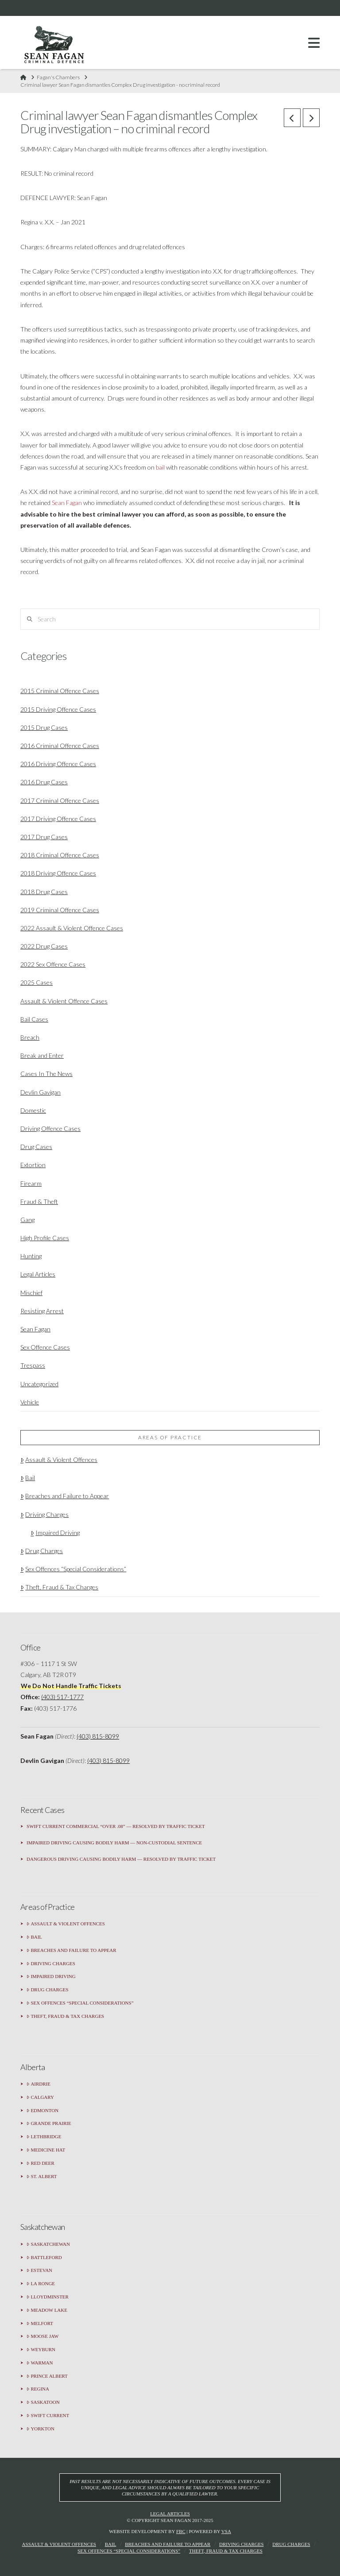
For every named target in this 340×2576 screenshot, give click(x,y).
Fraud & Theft (39, 1201)
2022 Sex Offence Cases (52, 964)
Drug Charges (41, 1550)
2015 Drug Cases (44, 727)
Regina (38, 2389)
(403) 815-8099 (98, 1736)
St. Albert (42, 2176)
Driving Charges (44, 1514)
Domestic (33, 1110)
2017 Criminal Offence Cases (59, 800)
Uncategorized (39, 1384)
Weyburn (41, 2349)
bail (160, 467)
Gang (27, 1219)
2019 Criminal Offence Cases (59, 910)
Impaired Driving (55, 1532)
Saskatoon (43, 2402)
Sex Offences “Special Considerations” (73, 1569)
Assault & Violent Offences (58, 1459)
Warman (40, 2363)
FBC (180, 2531)
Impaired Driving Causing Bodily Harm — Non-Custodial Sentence (114, 1842)
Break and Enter (42, 1055)
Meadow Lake (47, 2310)
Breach (29, 1037)
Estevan (39, 2270)
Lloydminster (48, 2297)
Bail (27, 1477)
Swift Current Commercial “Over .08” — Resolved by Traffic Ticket (116, 1826)
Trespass (32, 1365)
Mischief (31, 1292)
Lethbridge (44, 2137)
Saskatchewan (48, 2244)
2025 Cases (36, 982)
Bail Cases (34, 1019)
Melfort (40, 2323)
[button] (314, 43)
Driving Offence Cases (50, 1128)
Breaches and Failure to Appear (64, 1496)
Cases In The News (46, 1073)
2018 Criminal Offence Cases (59, 855)
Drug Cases (36, 1146)
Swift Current (48, 2415)
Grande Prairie (49, 2123)
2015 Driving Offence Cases (58, 709)
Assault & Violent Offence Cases (64, 1001)
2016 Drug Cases (44, 782)
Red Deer (40, 2163)
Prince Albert (47, 2376)
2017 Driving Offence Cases (58, 818)
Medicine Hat (46, 2150)
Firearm (31, 1183)
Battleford (44, 2257)
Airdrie (38, 2084)
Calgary (40, 2097)
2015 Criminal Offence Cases (59, 690)
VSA (226, 2531)
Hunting (31, 1256)
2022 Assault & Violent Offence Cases (71, 928)
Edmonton (42, 2110)
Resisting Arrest (42, 1311)
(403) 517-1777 (62, 1697)
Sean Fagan (67, 502)
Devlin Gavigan (40, 1092)
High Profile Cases (44, 1238)
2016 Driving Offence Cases (58, 763)
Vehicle (29, 1402)
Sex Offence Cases (45, 1347)
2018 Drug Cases (44, 891)
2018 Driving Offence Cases (58, 873)
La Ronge (41, 2284)
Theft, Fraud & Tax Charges (59, 1587)
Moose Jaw (42, 2336)
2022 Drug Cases (44, 946)
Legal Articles (37, 1274)
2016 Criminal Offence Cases (59, 745)
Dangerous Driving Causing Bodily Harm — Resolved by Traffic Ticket (121, 1859)
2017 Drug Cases (44, 837)
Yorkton (40, 2429)
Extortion (33, 1164)
